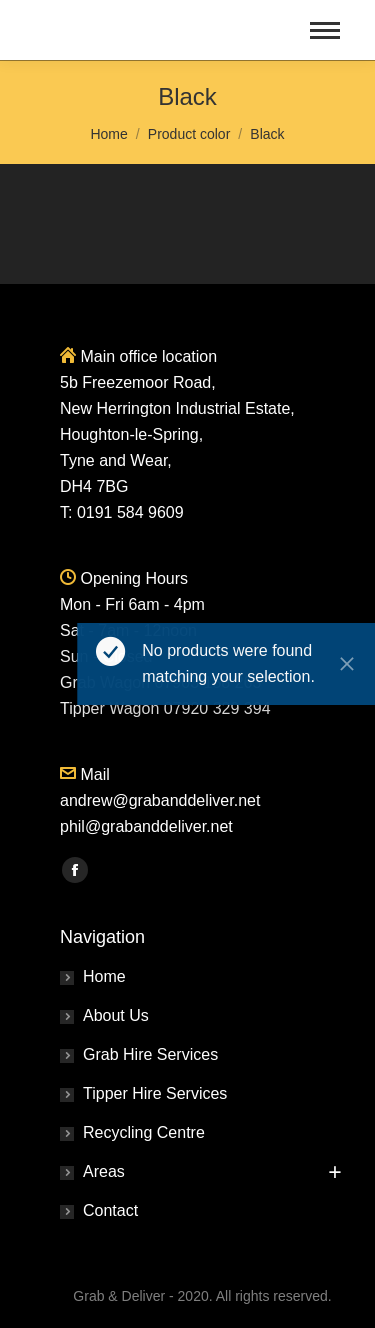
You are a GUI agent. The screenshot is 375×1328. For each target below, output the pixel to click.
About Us (116, 1015)
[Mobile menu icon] (325, 30)
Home (104, 976)
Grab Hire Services (150, 1054)
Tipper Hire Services (155, 1093)
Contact (110, 1210)
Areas (104, 1171)
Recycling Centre (144, 1132)
